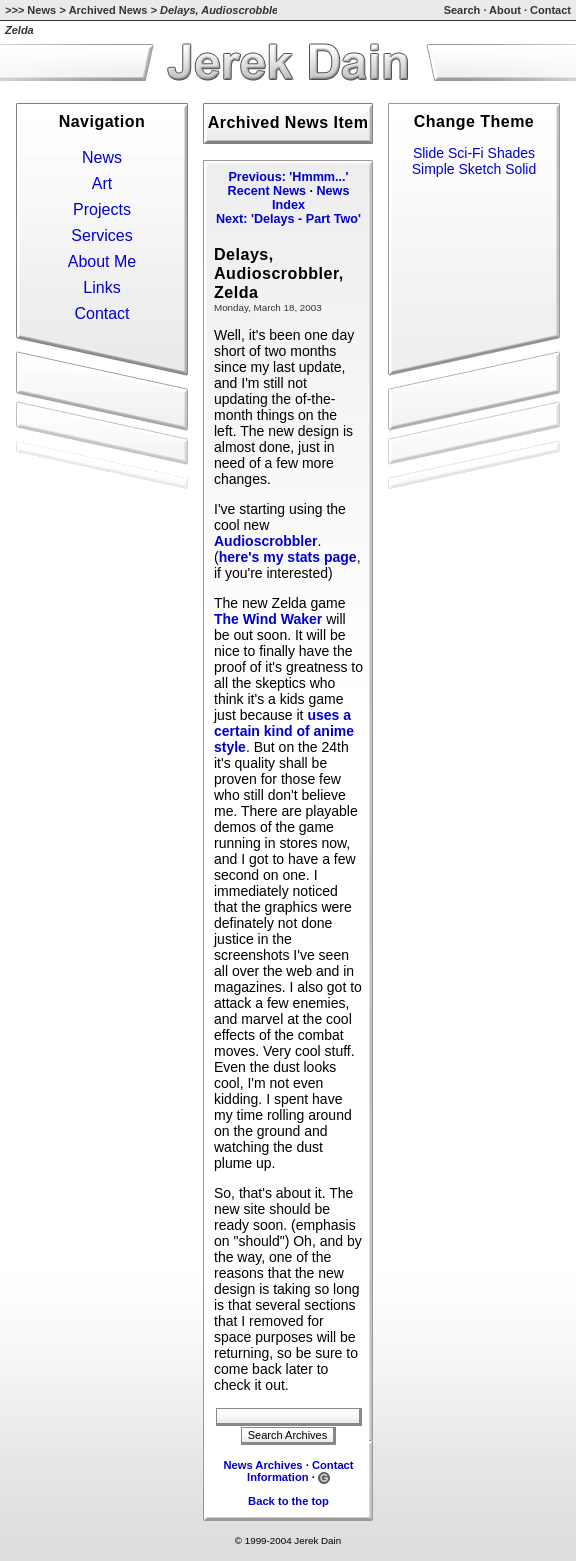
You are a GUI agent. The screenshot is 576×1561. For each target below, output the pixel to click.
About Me (102, 261)
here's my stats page (288, 557)
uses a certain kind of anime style (284, 731)
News (41, 10)
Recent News (267, 191)
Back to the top (288, 1501)
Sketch (479, 169)
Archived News (108, 10)
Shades (511, 153)
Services (101, 235)
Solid (520, 169)
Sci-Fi (466, 153)
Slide (428, 153)
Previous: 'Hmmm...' (288, 177)
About (505, 10)
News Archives (262, 1465)
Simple (433, 169)
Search (462, 10)
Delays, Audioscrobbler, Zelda (279, 273)
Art (102, 183)
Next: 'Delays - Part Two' (288, 219)
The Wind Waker (268, 619)
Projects (102, 209)
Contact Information (300, 1471)
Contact (550, 10)
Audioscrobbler (265, 541)
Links (101, 287)
